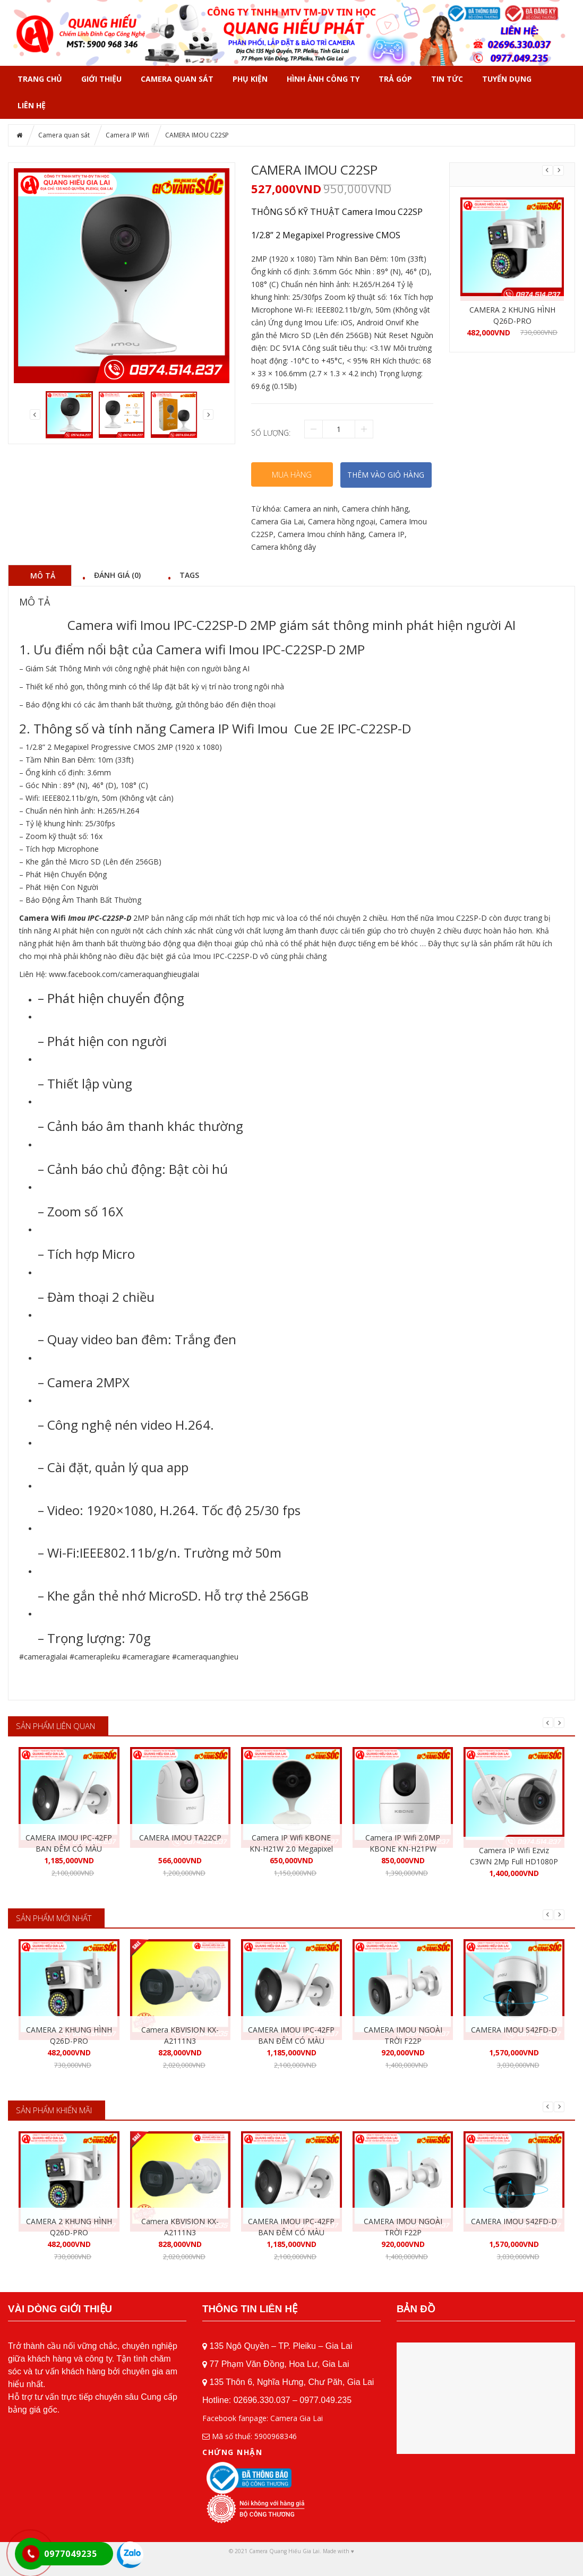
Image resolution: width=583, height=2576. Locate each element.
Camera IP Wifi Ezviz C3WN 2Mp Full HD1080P (514, 1855)
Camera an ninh (311, 509)
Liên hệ (32, 105)
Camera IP (386, 534)
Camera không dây (283, 547)
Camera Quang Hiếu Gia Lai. (285, 2551)
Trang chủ (40, 79)
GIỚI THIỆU (101, 79)
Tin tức (447, 79)
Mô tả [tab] (42, 575)
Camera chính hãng (375, 509)
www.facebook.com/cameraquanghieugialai (124, 974)
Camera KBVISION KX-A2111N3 (180, 2035)
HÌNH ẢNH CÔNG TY (323, 79)
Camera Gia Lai (277, 521)
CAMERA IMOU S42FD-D (514, 2030)
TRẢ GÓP (395, 79)
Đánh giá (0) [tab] (117, 575)
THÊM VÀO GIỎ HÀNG (385, 475)
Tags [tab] (189, 575)
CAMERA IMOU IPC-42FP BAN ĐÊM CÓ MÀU (68, 1843)
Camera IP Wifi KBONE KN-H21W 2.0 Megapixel (291, 1843)
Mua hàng (292, 474)
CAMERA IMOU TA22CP (180, 1837)
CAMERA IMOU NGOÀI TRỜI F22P (403, 2035)
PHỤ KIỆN (250, 79)
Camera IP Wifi (127, 135)
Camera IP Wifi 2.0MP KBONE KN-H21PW (402, 1843)
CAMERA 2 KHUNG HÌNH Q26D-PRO (512, 315)
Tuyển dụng (506, 79)
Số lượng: (270, 433)
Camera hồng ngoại (341, 521)
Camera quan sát (177, 79)
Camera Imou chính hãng (321, 534)
